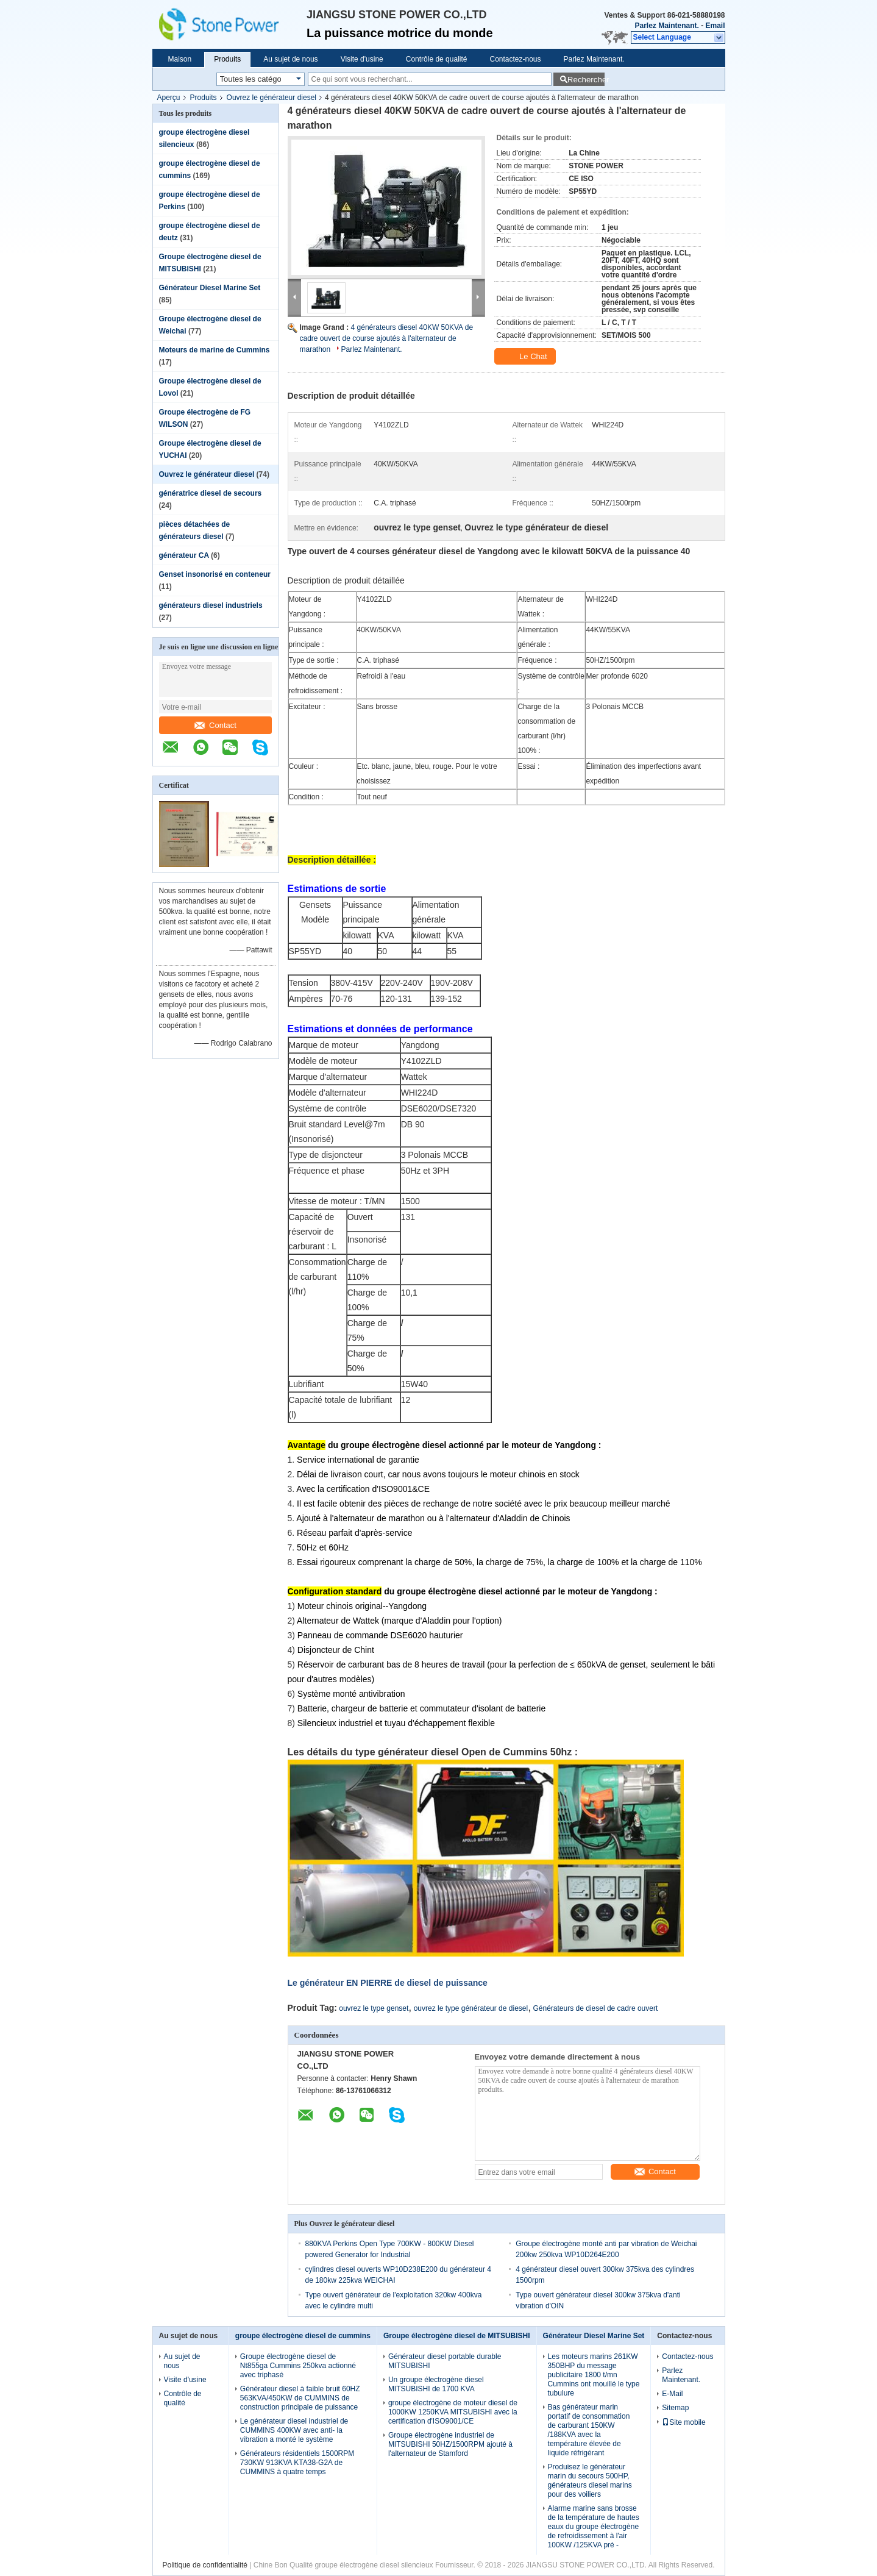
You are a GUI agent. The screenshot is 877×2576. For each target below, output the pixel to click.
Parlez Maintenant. (666, 25)
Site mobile (683, 2422)
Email (715, 25)
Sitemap (675, 2407)
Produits (227, 59)
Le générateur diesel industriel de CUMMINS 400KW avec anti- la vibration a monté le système (294, 2430)
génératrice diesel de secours (210, 493)
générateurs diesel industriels (211, 605)
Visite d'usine (362, 59)
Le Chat (526, 357)
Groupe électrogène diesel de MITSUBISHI (456, 2336)
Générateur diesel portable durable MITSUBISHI (444, 2361)
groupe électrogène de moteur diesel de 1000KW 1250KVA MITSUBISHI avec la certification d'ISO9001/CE (452, 2412)
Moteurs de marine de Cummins (214, 350)
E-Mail (672, 2393)
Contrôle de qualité (436, 59)
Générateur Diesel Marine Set (210, 288)
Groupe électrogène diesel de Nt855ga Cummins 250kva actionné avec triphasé (298, 2365)
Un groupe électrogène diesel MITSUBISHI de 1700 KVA (436, 2384)
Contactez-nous (515, 59)
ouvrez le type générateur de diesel (471, 2008)
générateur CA (184, 555)
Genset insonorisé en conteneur (215, 574)
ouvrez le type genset (373, 2008)
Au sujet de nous (290, 59)
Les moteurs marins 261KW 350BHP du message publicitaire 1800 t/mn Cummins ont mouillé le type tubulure (594, 2374)
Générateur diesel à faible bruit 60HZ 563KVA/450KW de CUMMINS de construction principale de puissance (300, 2398)
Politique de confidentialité (205, 2565)
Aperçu (168, 97)
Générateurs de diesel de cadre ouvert (595, 2008)
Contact (215, 725)
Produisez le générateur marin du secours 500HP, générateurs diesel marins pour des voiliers (590, 2481)
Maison (180, 59)
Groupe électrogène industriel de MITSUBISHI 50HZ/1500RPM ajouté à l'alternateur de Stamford (450, 2444)
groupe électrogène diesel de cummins (303, 2336)
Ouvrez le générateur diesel (271, 97)
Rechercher (586, 79)
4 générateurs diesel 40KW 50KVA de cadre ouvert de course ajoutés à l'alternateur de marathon (387, 338)
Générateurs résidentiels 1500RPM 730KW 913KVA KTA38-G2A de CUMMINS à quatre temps (297, 2462)
